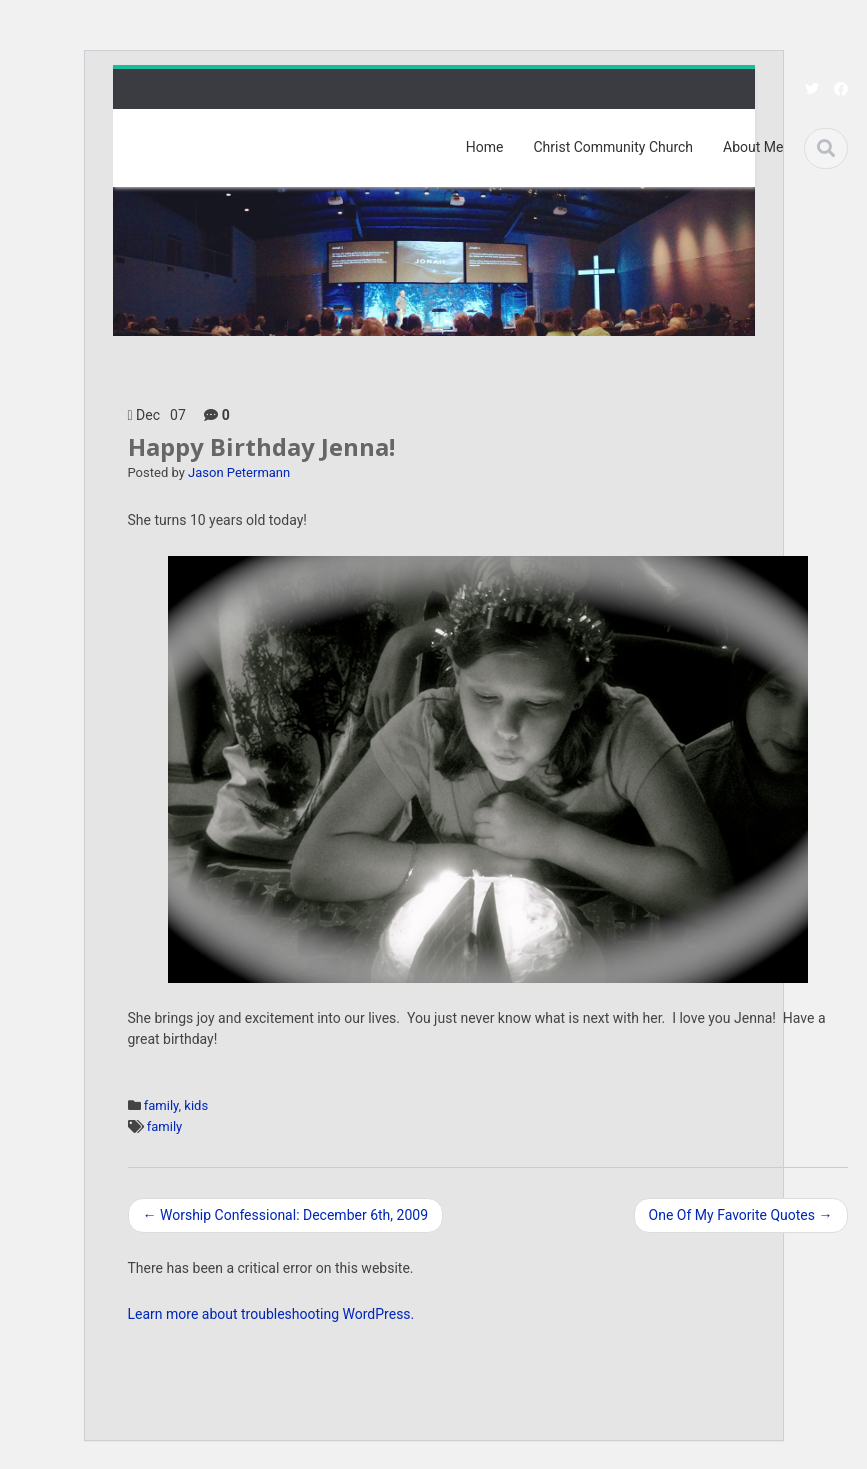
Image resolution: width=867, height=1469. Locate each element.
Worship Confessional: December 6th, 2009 (286, 1215)
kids (196, 1105)
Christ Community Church (613, 147)
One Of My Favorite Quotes (741, 1215)
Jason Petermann (239, 472)
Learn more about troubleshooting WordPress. (271, 1314)
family (161, 1105)
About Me (753, 147)
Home (485, 147)
